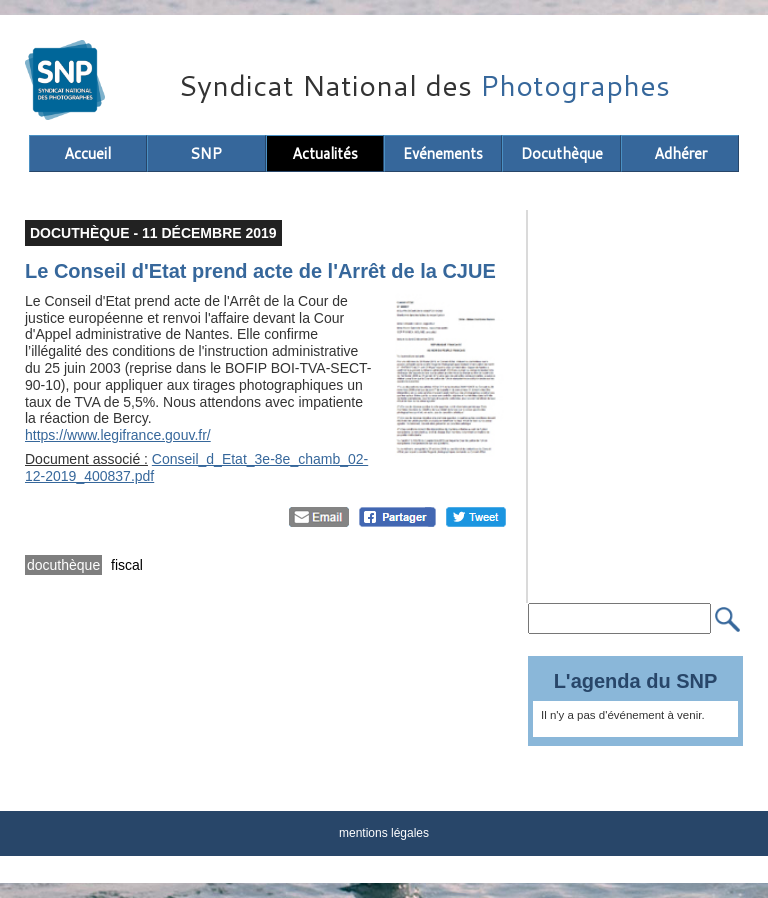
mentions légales (384, 833)
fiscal (127, 565)
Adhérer (680, 153)
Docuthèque (562, 153)
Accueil (87, 153)
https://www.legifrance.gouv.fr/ (118, 435)
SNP (206, 153)
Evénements (443, 153)
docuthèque (63, 565)
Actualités (325, 153)
